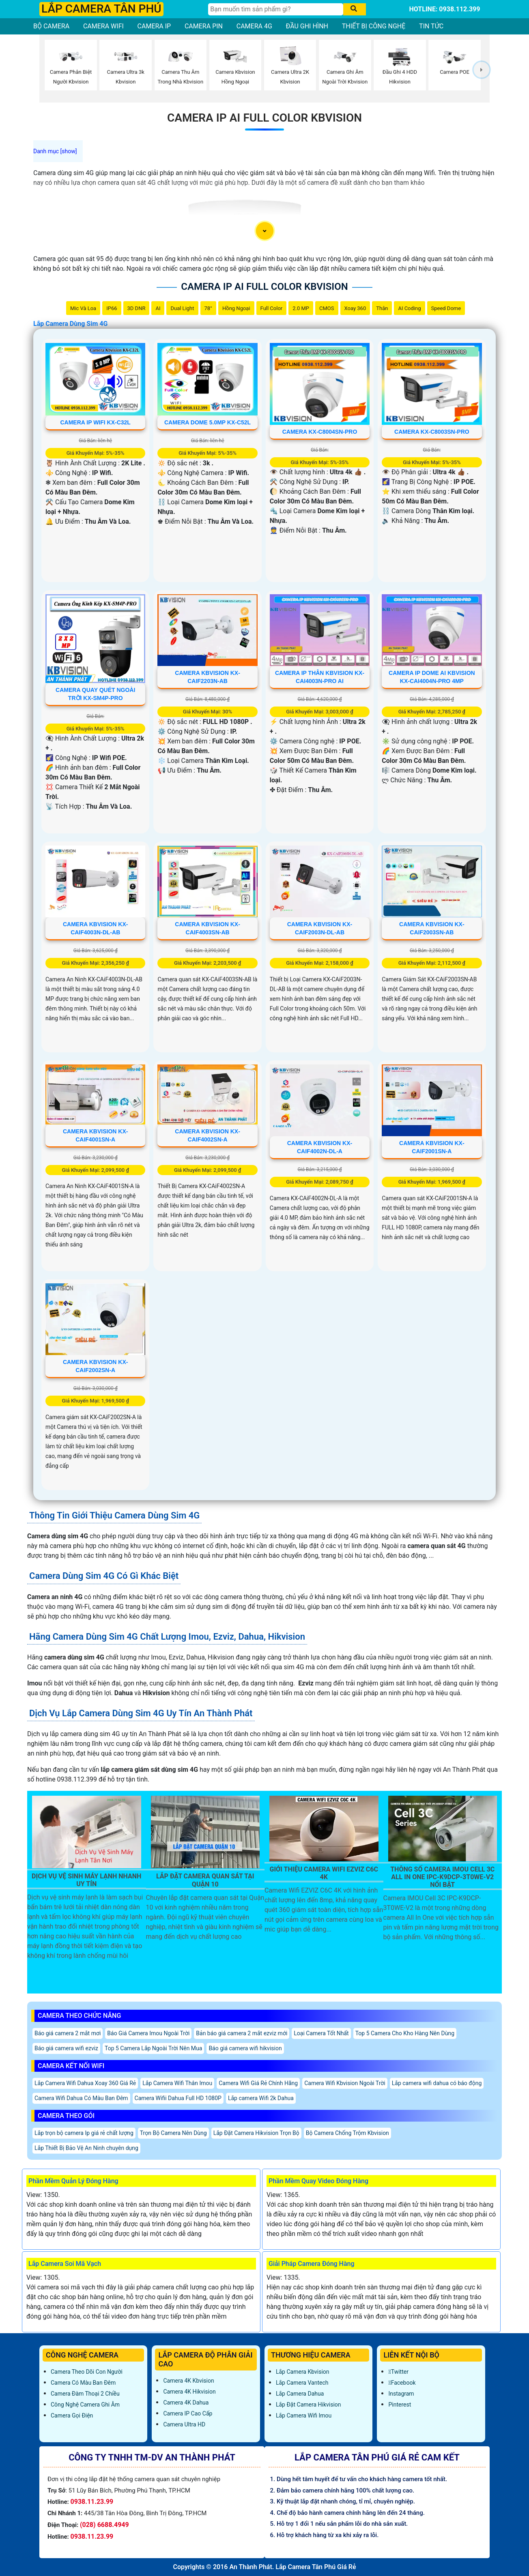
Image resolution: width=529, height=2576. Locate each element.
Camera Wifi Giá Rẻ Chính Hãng (258, 2083)
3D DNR (136, 308)
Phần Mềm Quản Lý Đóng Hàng (73, 2181)
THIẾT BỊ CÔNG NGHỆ (374, 26)
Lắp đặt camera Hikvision (308, 2404)
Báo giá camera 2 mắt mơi (67, 2033)
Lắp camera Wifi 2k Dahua (261, 2098)
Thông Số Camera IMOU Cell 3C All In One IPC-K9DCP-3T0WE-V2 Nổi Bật (442, 1877)
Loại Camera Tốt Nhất (321, 2033)
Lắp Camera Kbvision (302, 2371)
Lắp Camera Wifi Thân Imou (177, 2083)
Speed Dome (446, 308)
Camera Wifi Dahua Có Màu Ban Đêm (81, 2098)
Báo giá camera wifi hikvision (245, 2048)
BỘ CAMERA (51, 26)
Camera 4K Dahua (186, 2402)
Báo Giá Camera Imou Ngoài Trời (148, 2033)
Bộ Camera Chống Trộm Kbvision (347, 2133)
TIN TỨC (431, 26)
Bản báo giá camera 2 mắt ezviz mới (241, 2033)
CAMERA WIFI (103, 26)
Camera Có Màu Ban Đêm (83, 2382)
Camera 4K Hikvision (189, 2391)
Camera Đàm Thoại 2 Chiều (85, 2393)
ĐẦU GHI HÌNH (307, 26)
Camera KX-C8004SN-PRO (319, 431)
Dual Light (182, 308)
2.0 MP (300, 308)
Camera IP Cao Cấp (187, 2413)
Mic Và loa (83, 308)
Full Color (271, 308)
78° (208, 308)
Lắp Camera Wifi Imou (303, 2415)
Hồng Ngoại (236, 308)
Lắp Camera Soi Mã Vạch (64, 2264)
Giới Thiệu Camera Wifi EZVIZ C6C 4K (324, 1873)
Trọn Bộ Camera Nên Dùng (173, 2133)
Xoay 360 (355, 308)
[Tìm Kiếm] (275, 9)
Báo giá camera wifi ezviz (66, 2048)
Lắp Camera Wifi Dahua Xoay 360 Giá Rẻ (85, 2083)
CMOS (326, 308)
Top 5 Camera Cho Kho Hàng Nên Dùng (404, 2033)
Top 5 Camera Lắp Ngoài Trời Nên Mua (153, 2048)
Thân (382, 308)
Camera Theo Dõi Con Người (87, 2371)
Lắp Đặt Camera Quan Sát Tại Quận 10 (205, 1880)
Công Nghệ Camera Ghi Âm (85, 2404)
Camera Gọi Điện (72, 2415)
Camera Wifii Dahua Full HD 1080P (178, 2098)
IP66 (111, 308)
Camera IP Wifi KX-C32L (95, 422)
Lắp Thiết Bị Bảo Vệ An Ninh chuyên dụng (86, 2148)
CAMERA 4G (254, 26)
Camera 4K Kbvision (188, 2380)
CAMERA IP (154, 26)
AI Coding (409, 308)
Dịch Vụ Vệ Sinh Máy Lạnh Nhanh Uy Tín (86, 1880)
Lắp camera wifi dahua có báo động (437, 2083)
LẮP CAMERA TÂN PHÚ (101, 8)
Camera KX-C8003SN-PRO (431, 431)
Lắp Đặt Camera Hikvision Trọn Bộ (256, 2133)
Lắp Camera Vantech (302, 2382)
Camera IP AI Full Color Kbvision (264, 117)
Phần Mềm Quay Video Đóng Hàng (318, 2181)
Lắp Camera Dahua (300, 2393)
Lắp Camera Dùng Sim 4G (70, 324)
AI (157, 308)
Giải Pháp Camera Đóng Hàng (312, 2264)
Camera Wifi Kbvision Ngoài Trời (344, 2083)
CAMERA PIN (204, 26)
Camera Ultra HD (184, 2424)
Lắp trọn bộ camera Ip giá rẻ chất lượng (83, 2133)
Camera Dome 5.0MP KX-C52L (207, 422)
